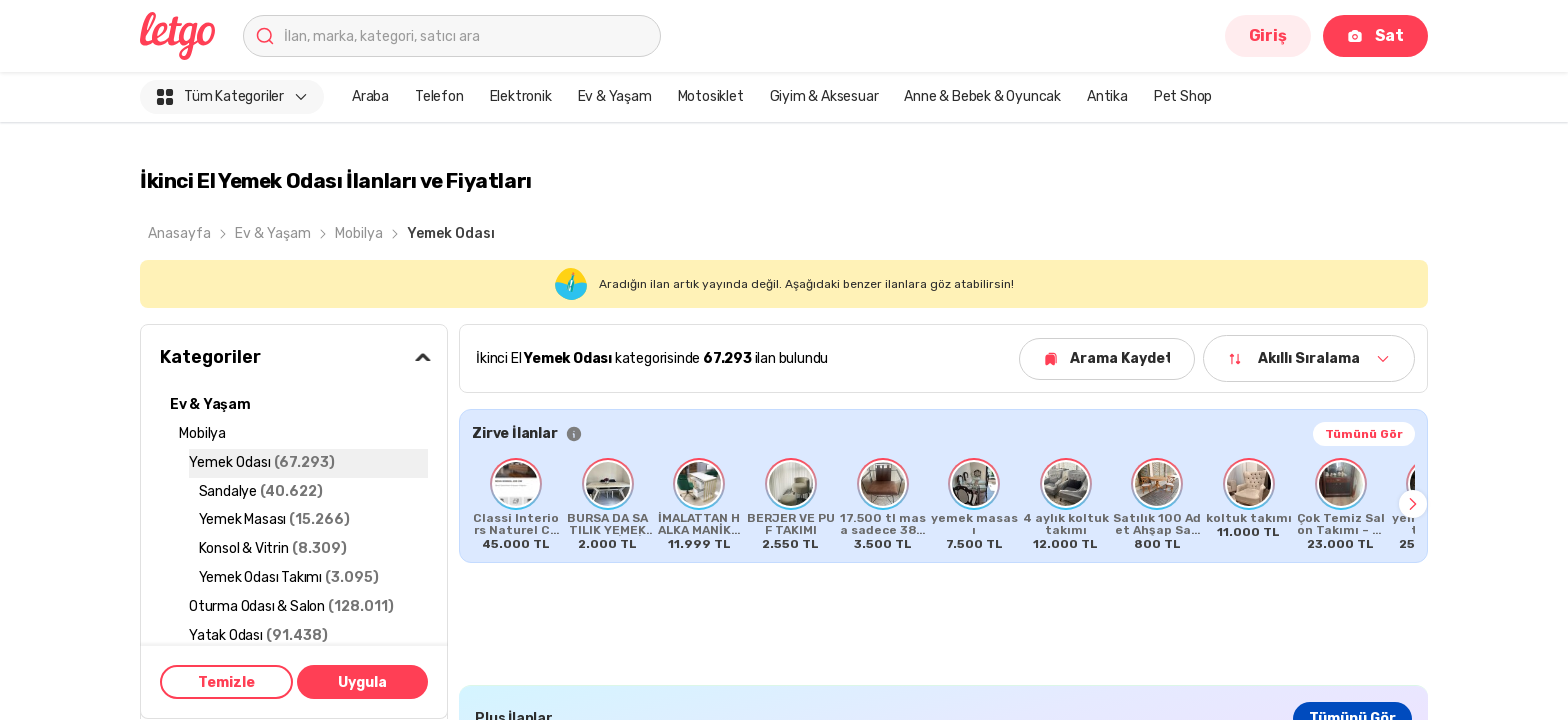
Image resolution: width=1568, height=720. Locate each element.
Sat (1375, 35)
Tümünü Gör (1364, 434)
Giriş (1268, 35)
